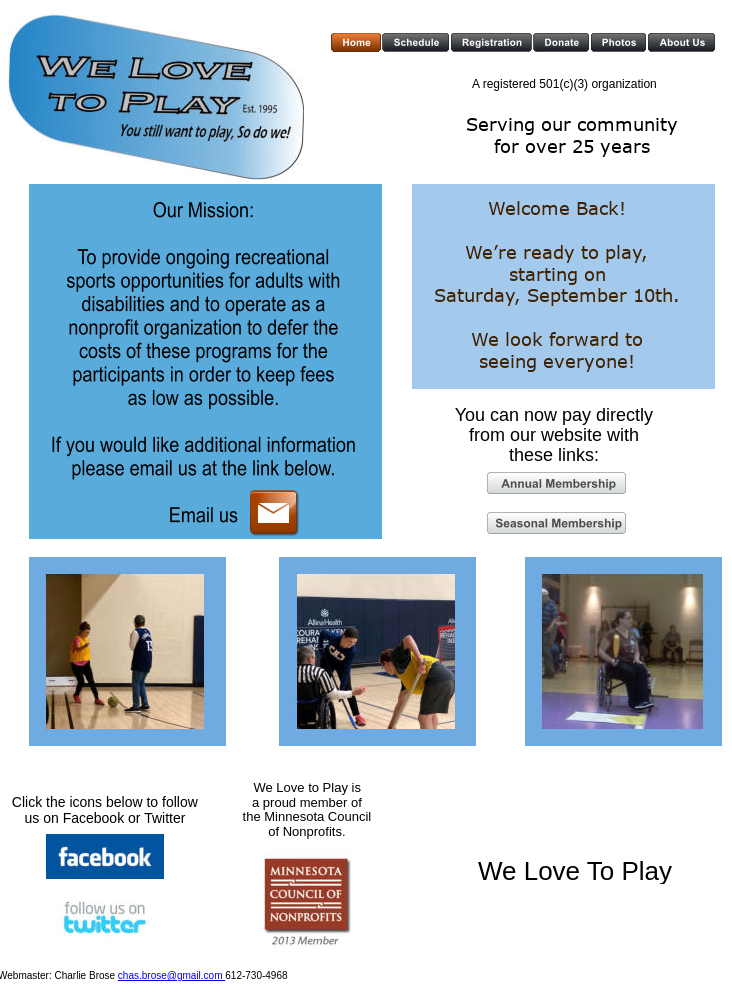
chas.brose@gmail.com (171, 975)
